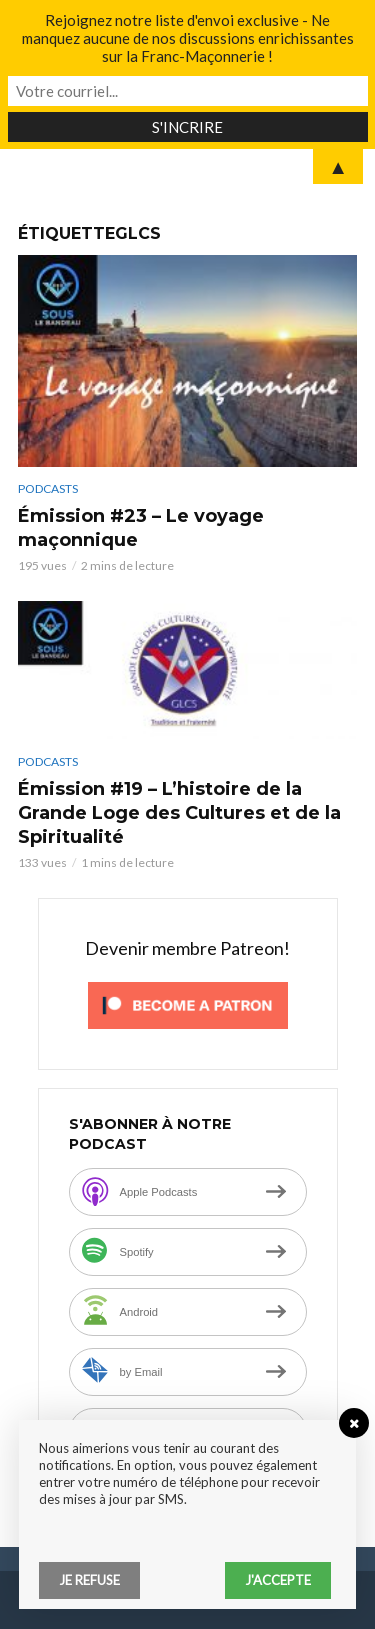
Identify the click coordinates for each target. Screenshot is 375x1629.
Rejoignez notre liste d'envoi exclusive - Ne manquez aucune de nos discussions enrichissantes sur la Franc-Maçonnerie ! (188, 38)
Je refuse (89, 1580)
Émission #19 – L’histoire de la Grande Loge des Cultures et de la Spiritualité (179, 813)
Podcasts (48, 488)
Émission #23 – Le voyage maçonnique (141, 528)
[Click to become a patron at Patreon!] (188, 1003)
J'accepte (278, 1580)
